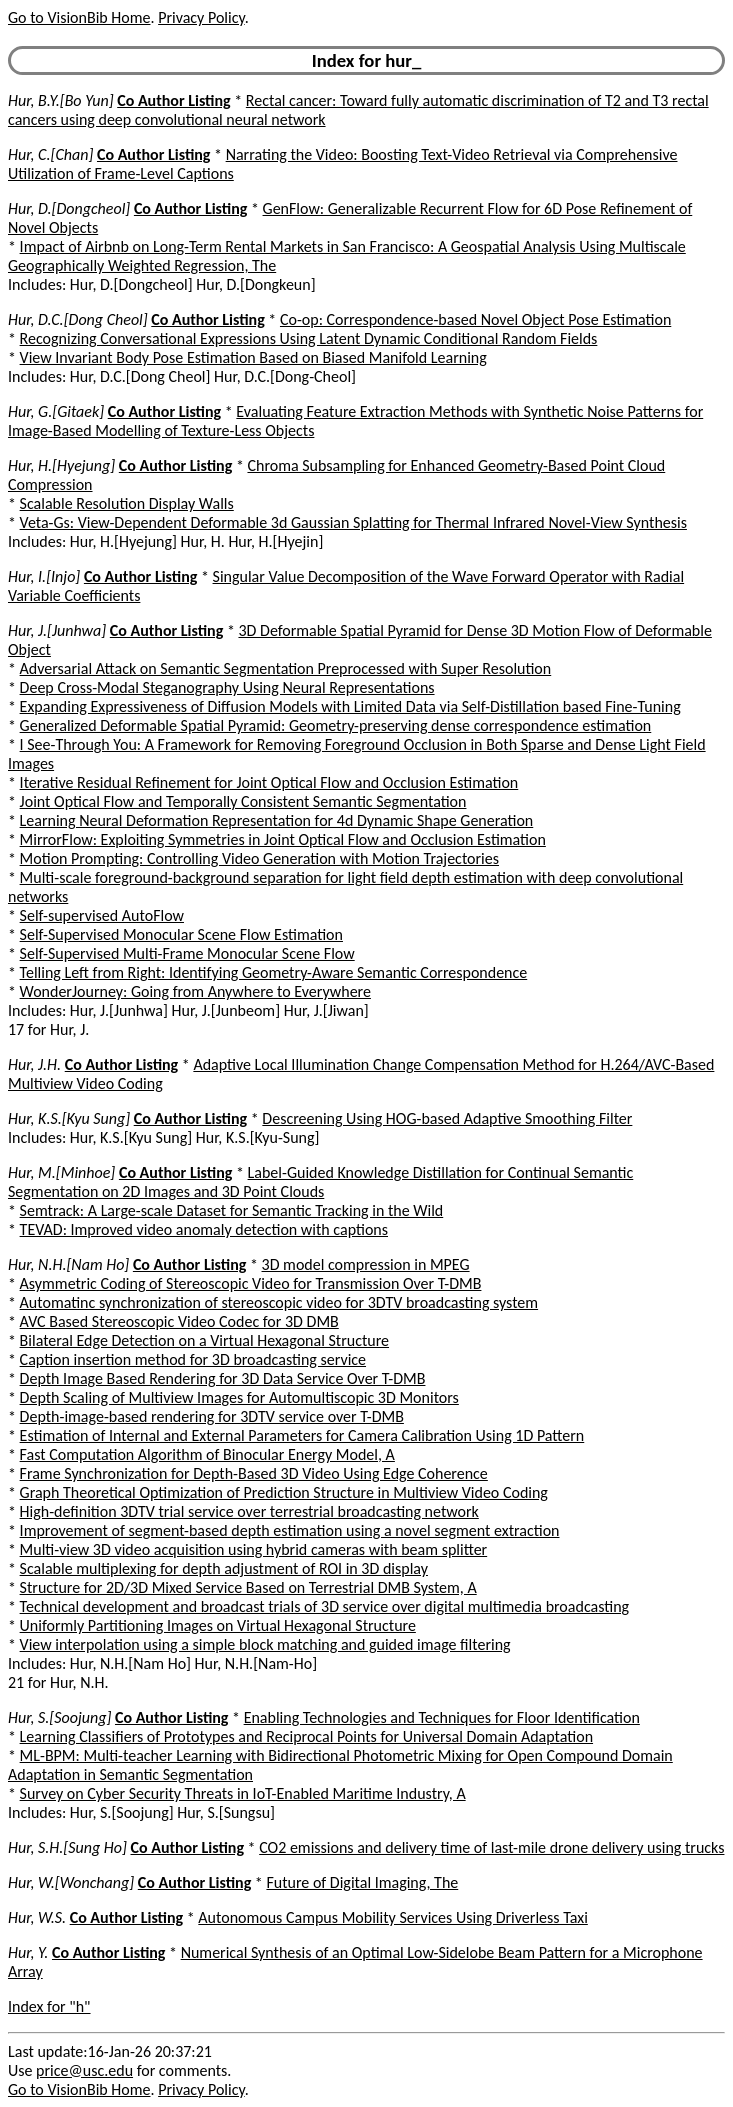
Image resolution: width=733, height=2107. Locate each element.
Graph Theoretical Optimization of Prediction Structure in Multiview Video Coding (284, 1492)
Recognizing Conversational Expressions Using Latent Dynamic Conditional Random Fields (309, 338)
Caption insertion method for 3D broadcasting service (193, 1359)
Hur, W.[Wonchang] (71, 1882)
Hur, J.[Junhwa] (57, 630)
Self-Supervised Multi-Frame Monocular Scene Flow (187, 953)
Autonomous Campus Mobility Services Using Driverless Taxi (393, 1917)
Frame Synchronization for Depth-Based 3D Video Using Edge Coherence (254, 1473)
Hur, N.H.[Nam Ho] (68, 1264)
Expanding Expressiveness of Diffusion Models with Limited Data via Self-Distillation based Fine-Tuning (350, 706)
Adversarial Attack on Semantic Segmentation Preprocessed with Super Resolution (286, 668)
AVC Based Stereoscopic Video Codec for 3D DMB (179, 1321)
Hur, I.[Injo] (44, 576)
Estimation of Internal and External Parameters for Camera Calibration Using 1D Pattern (302, 1435)
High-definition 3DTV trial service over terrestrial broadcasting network (249, 1511)
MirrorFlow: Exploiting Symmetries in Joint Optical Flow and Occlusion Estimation (283, 839)
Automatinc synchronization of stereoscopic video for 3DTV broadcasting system (279, 1302)
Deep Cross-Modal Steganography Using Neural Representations (227, 687)
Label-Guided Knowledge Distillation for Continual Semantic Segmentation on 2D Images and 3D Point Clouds (320, 1182)
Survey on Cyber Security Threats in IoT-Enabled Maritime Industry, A (243, 1793)
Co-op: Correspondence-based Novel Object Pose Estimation (475, 319)
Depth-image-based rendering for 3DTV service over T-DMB (212, 1416)
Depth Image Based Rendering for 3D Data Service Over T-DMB (223, 1378)
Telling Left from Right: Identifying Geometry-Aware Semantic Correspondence (274, 972)
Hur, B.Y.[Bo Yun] (61, 100)
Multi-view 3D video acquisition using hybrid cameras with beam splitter (254, 1549)
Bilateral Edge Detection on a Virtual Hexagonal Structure (204, 1340)
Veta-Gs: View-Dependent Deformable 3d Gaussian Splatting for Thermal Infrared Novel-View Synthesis (353, 522)
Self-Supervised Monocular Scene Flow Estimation (181, 934)
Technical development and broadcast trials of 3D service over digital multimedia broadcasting (325, 1606)
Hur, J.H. (34, 1064)
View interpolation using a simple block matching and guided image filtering (265, 1644)
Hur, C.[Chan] (50, 154)
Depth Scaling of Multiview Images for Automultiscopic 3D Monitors (239, 1397)
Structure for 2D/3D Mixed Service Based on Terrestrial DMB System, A (248, 1587)
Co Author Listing (173, 100)
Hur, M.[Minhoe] (61, 1172)
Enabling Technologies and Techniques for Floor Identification (442, 1717)
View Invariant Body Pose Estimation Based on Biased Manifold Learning (253, 357)
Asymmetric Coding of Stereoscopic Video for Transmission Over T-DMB (251, 1283)
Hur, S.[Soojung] (59, 1717)
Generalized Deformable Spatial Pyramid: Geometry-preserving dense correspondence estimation (336, 725)
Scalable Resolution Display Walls (127, 503)
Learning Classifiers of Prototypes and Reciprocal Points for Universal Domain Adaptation (306, 1736)
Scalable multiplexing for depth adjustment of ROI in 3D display (224, 1568)
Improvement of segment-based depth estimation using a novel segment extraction (290, 1530)
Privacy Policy (201, 17)
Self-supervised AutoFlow (102, 915)
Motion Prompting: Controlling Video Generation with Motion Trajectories (259, 858)
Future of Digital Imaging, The (362, 1882)
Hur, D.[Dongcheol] (69, 208)
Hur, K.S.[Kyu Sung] (69, 1118)
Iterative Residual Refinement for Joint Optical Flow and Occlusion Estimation (269, 782)
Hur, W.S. (37, 1917)
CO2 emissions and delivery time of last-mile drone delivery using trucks (491, 1847)
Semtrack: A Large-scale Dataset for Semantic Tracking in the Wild (232, 1210)
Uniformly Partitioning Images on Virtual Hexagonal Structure (218, 1625)
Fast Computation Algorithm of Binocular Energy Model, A (207, 1454)
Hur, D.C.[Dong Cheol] (78, 319)
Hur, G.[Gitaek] (56, 411)
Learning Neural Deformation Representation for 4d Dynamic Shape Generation (277, 820)
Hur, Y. (28, 1952)
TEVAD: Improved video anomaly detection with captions (204, 1229)
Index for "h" (49, 2006)
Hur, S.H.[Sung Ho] (67, 1847)
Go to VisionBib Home (79, 17)
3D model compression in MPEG (366, 1264)
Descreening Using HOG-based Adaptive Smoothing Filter (447, 1118)
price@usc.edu (84, 2070)
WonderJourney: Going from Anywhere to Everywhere (195, 991)
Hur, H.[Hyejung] (61, 465)
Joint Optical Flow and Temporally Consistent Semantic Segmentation (243, 801)
